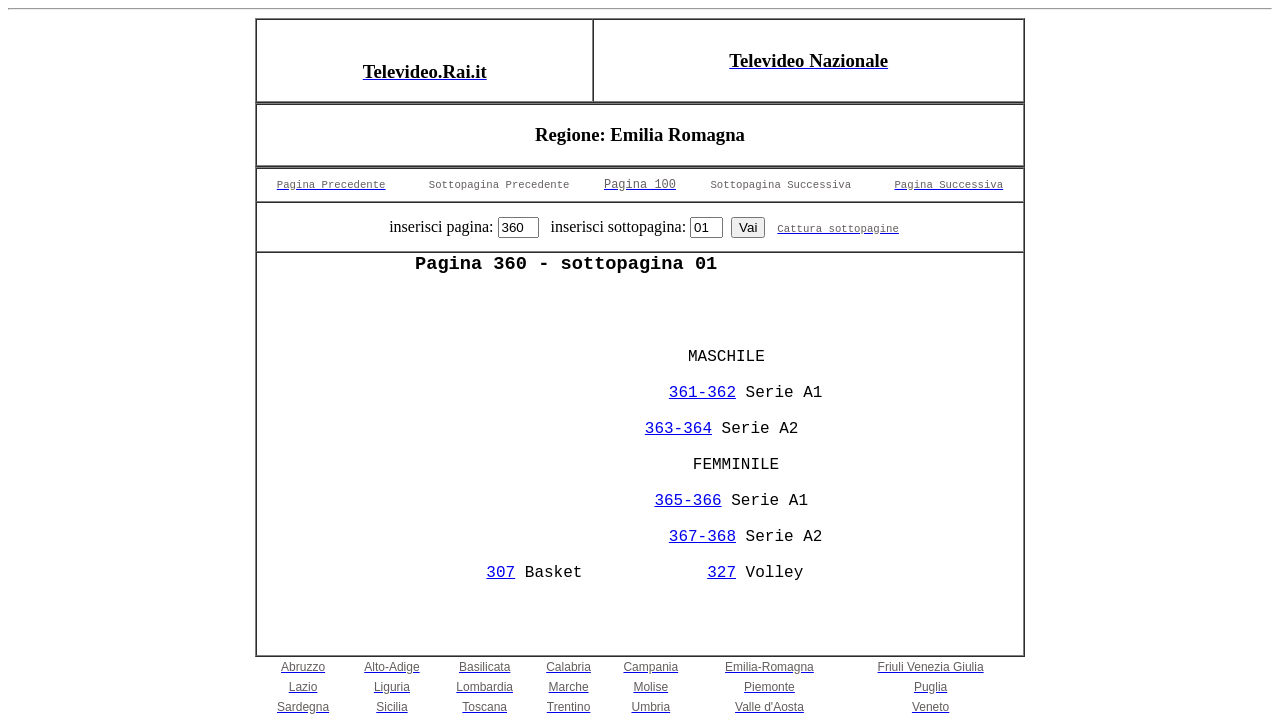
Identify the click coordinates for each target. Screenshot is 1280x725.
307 (500, 573)
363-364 (678, 429)
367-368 (702, 537)
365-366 (687, 501)
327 (721, 573)
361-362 (702, 393)
